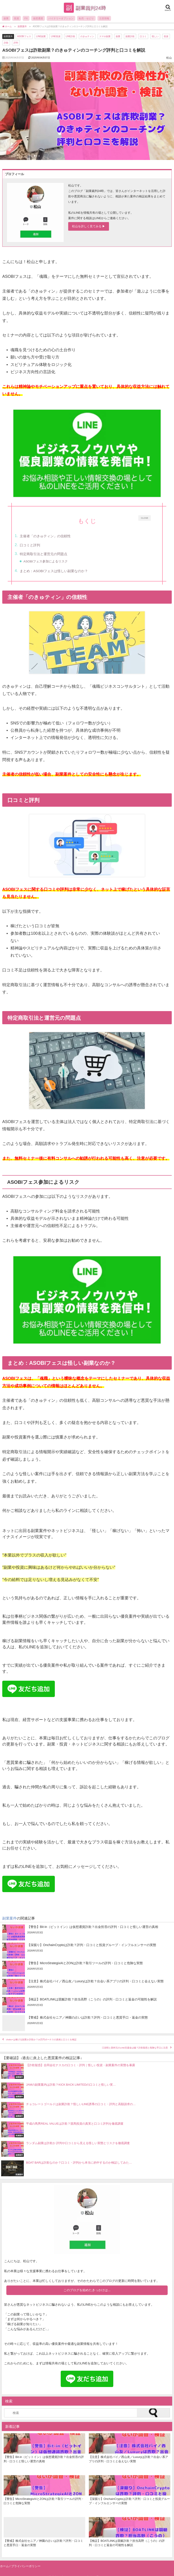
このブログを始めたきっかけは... (87, 2290)
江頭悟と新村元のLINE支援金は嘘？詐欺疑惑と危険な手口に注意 (135, 2048)
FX (26, 18)
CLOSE (144, 518)
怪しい (155, 36)
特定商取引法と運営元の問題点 (43, 554)
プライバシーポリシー (26, 2566)
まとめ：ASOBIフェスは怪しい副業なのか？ (54, 571)
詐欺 (6, 42)
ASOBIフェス (24, 36)
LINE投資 (55, 36)
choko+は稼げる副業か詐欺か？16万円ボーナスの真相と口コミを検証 (41, 2040)
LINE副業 (41, 36)
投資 (16, 18)
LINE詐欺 (70, 36)
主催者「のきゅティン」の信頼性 (45, 536)
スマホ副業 (105, 36)
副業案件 (8, 36)
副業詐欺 (130, 36)
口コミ (143, 36)
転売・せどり (86, 18)
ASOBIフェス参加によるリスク (46, 561)
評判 (16, 42)
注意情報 (104, 18)
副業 (6, 18)
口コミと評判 (30, 545)
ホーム (4, 2566)
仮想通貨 (38, 18)
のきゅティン (87, 36)
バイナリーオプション (60, 18)
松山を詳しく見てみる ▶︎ (88, 226)
